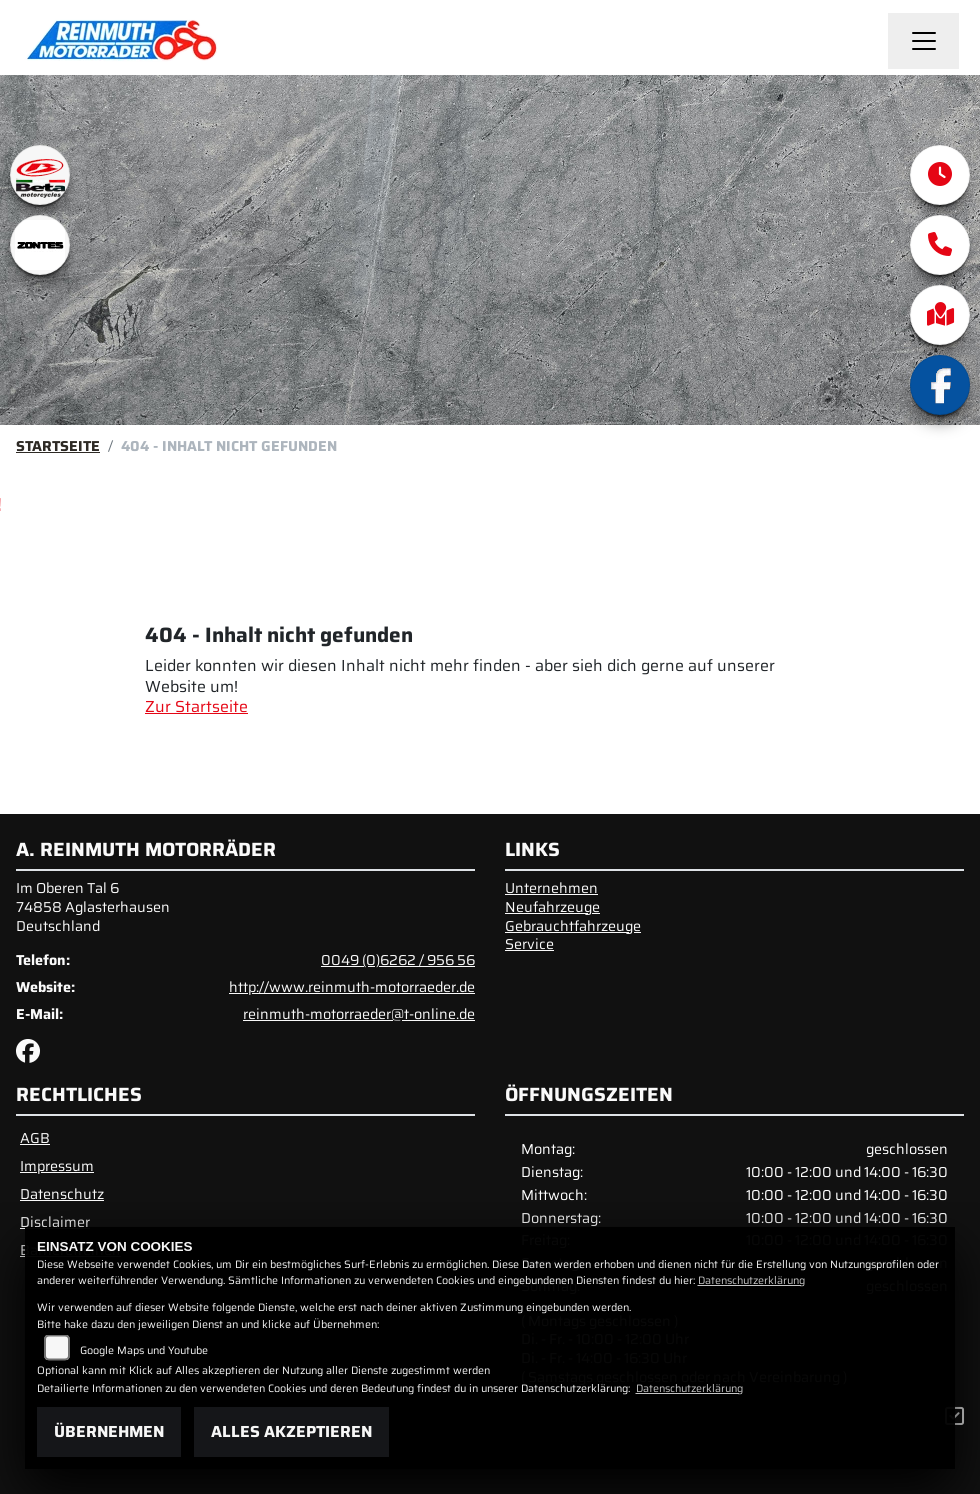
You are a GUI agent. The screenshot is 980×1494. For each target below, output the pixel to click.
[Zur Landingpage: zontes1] (40, 245)
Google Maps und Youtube (144, 1350)
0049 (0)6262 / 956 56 (398, 960)
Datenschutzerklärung (751, 1280)
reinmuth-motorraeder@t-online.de (359, 1014)
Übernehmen (109, 1431)
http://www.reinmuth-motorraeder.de (352, 987)
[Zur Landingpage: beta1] (40, 175)
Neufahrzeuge (552, 907)
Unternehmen (551, 888)
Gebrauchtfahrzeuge (573, 926)
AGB (35, 1138)
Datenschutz (62, 1194)
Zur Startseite (196, 706)
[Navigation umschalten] (924, 41)
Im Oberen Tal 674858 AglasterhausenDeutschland (93, 906)
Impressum (57, 1166)
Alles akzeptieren (291, 1431)
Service (529, 944)
